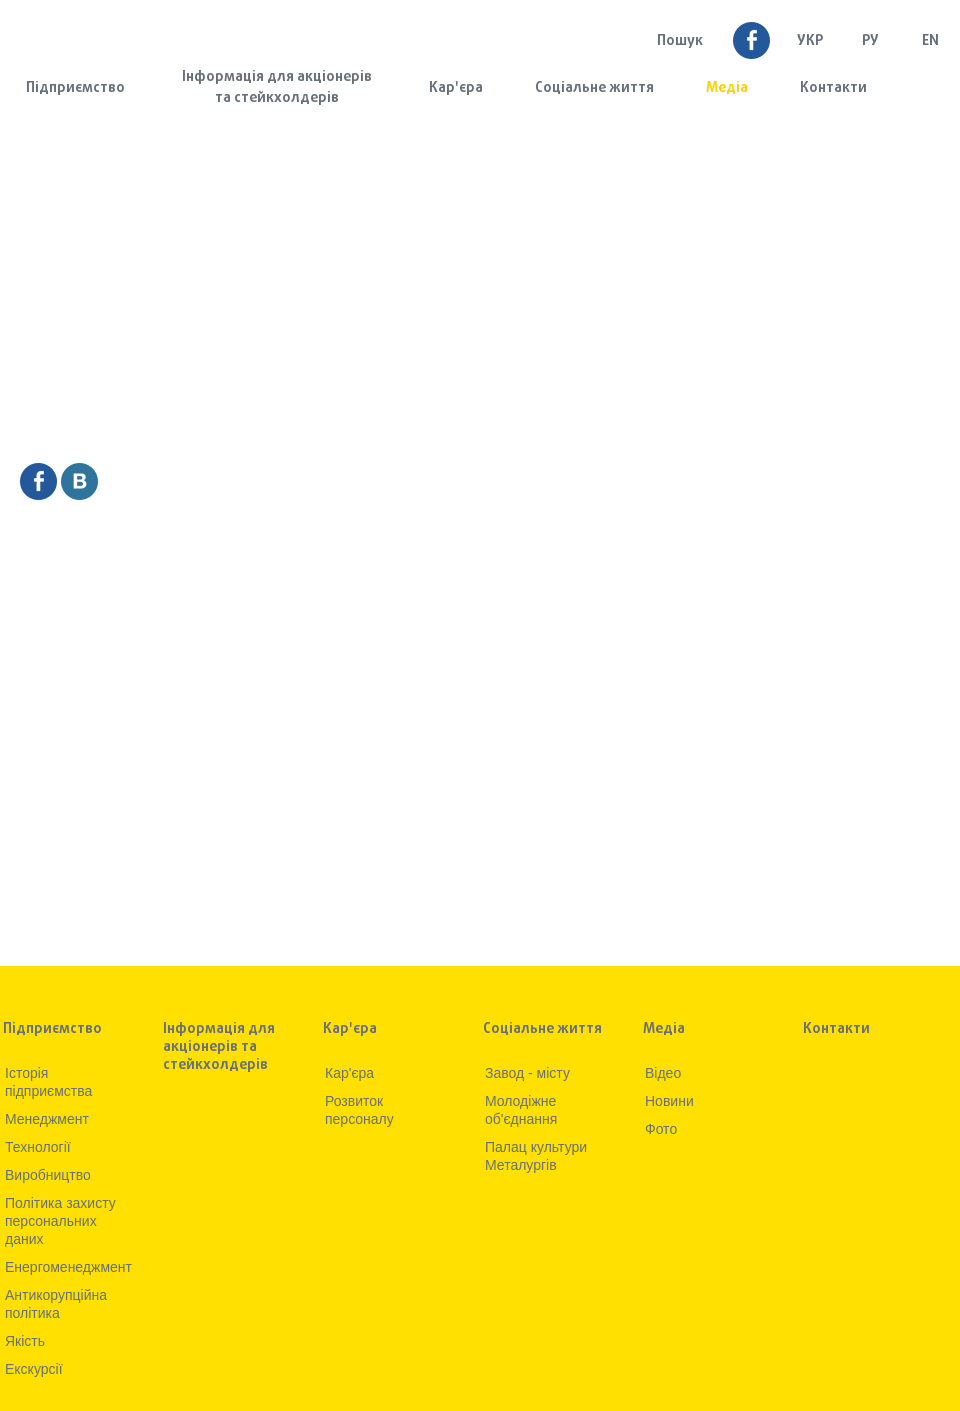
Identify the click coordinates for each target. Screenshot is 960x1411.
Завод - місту (527, 1073)
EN (930, 41)
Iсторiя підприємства (48, 1082)
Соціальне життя (594, 88)
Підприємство (75, 88)
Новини (669, 1101)
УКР (810, 41)
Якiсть (25, 1341)
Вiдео (663, 1073)
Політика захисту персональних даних (60, 1221)
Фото (661, 1129)
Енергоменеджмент (68, 1267)
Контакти (833, 88)
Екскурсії (34, 1369)
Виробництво (48, 1175)
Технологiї (38, 1147)
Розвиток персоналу (359, 1110)
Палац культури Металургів (536, 1156)
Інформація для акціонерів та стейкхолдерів (277, 88)
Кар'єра (456, 88)
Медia (727, 88)
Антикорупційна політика (56, 1304)
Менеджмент (47, 1119)
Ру (870, 41)
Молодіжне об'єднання (521, 1110)
